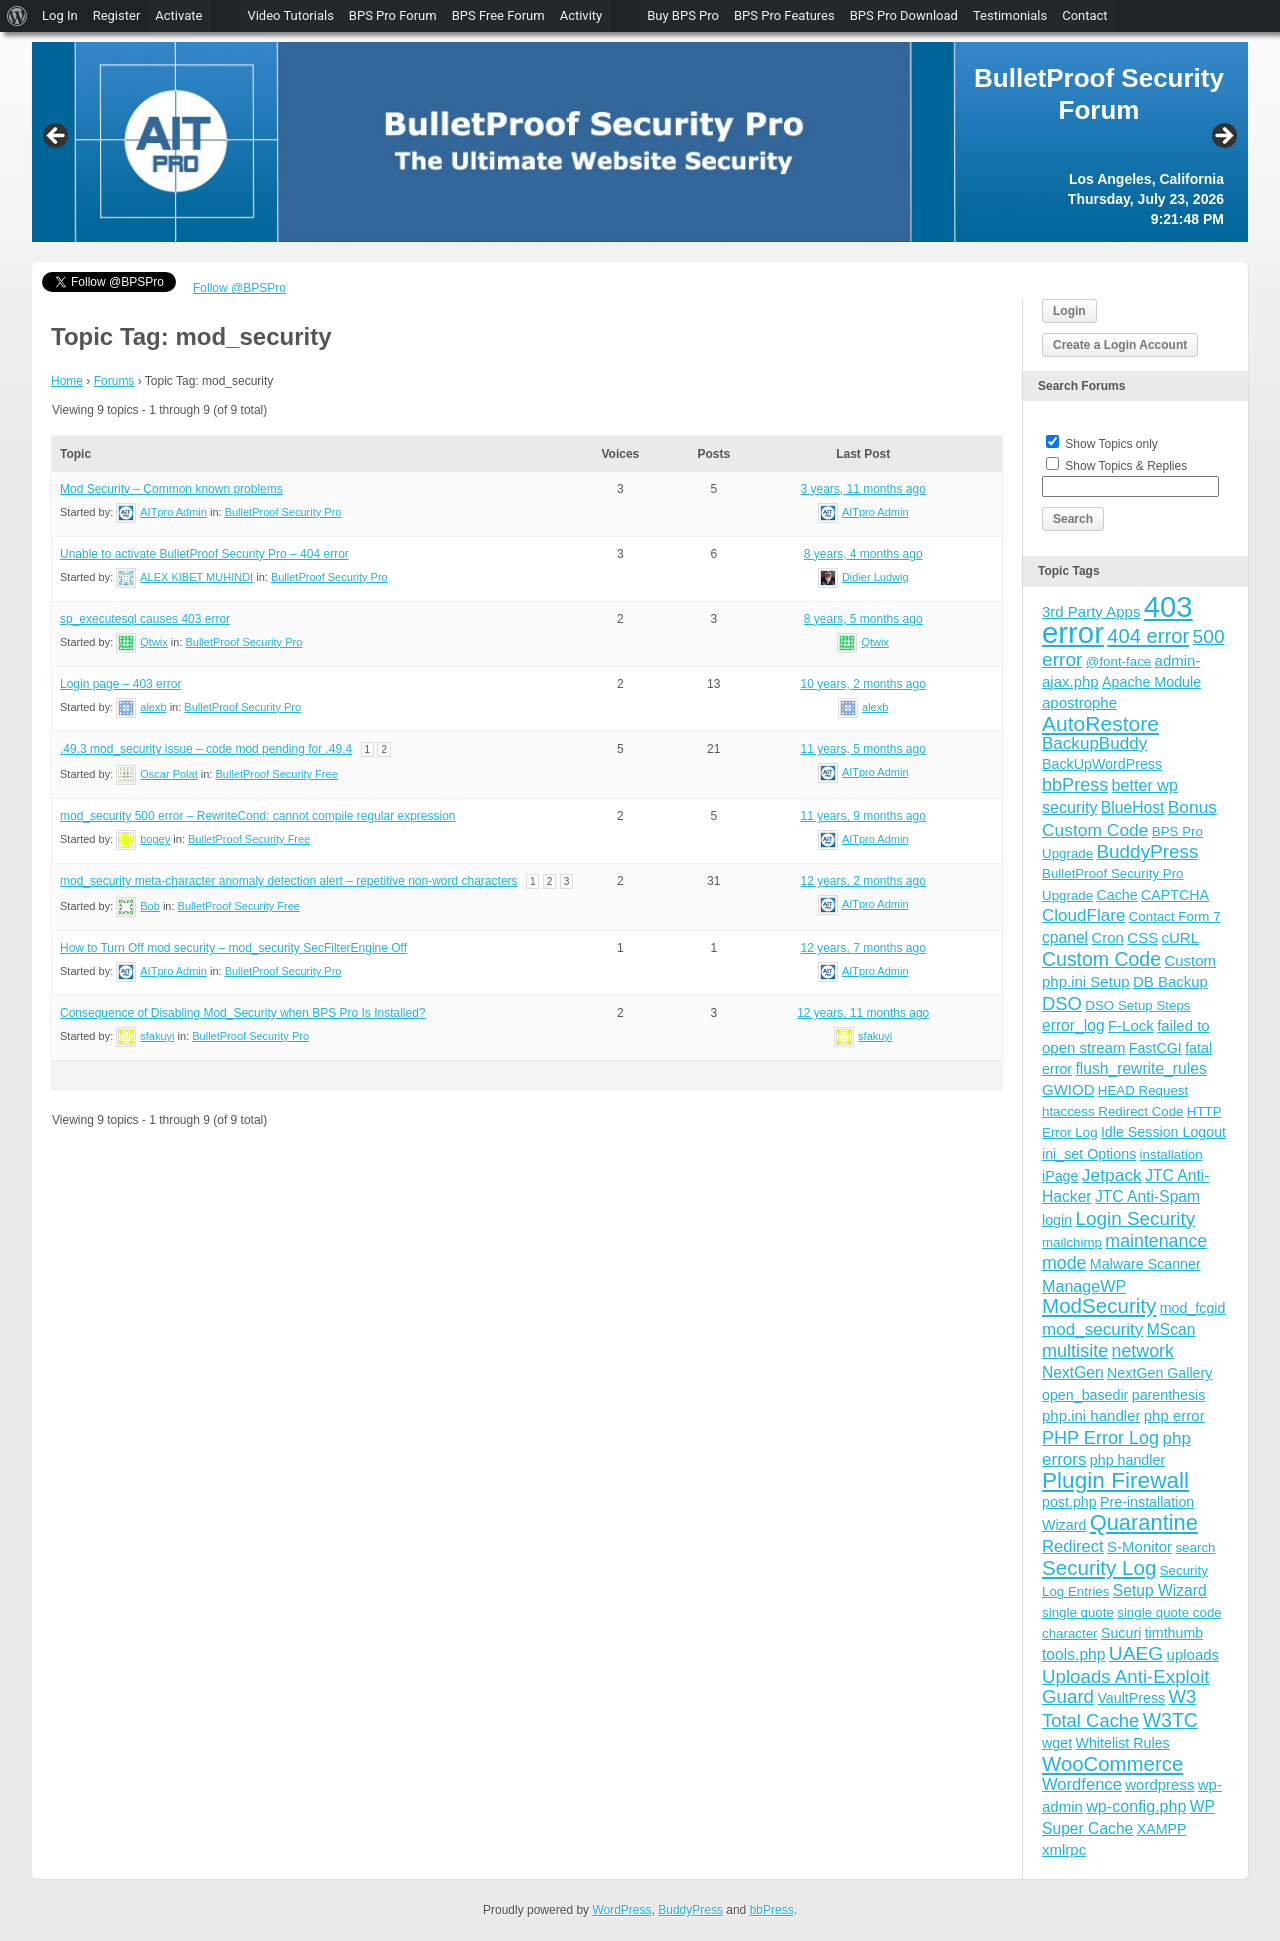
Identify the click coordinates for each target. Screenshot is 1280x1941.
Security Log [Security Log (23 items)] (1099, 1567)
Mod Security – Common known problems (171, 489)
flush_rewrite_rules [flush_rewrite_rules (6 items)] (1140, 1068)
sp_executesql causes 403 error (145, 619)
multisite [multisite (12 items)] (1075, 1351)
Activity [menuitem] (581, 15)
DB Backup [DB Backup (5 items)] (1170, 981)
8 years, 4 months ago (863, 554)
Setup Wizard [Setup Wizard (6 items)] (1160, 1590)
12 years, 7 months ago (862, 948)
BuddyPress (690, 1910)
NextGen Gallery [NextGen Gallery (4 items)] (1159, 1373)
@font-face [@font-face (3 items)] (1118, 661)
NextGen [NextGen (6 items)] (1073, 1372)
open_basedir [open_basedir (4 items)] (1085, 1395)
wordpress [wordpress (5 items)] (1159, 1784)
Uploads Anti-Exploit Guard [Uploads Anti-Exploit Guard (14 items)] (1126, 1686)
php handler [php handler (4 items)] (1127, 1460)
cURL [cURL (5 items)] (1180, 937)
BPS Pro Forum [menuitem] (393, 15)
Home (67, 381)
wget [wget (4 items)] (1057, 1743)
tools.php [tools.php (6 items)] (1073, 1654)
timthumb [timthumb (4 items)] (1174, 1633)
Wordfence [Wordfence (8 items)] (1082, 1784)
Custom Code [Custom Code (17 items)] (1101, 959)
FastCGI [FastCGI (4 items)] (1155, 1048)
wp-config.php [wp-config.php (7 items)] (1136, 1806)
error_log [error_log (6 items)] (1073, 1025)
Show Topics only (1111, 444)
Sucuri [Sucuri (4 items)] (1121, 1633)
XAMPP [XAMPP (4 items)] (1162, 1829)
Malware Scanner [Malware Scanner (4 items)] (1145, 1264)
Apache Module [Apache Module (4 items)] (1151, 682)
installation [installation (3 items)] (1171, 1154)
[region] (640, 142)
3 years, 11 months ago (862, 489)
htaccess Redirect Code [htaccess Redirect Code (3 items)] (1113, 1111)
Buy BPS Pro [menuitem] (683, 15)
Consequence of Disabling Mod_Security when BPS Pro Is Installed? (243, 1013)
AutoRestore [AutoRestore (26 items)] (1100, 723)
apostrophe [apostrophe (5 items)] (1079, 702)
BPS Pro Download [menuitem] (904, 15)
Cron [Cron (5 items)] (1107, 937)
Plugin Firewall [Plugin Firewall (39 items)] (1115, 1480)
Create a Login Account (1120, 345)
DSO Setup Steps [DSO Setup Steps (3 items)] (1137, 1005)
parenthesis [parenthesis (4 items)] (1169, 1395)
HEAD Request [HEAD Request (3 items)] (1143, 1090)
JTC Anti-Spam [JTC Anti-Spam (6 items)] (1147, 1196)
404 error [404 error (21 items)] (1148, 636)
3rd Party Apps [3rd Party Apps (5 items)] (1091, 611)
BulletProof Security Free (276, 774)
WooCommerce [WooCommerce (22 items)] (1112, 1764)
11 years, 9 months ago (862, 816)
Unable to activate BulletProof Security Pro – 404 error (204, 554)
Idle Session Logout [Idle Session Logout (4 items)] (1163, 1132)
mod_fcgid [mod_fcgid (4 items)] (1193, 1308)
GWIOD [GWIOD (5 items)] (1068, 1089)
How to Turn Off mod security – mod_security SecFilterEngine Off (233, 948)
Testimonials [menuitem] (1010, 15)
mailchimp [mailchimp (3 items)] (1072, 1242)
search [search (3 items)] (1195, 1547)
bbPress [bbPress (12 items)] (1075, 785)
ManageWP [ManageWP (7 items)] (1084, 1286)
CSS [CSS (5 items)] (1142, 937)
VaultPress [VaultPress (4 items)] (1131, 1698)
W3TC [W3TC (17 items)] (1170, 1720)
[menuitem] (17, 16)
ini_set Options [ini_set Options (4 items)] (1089, 1154)
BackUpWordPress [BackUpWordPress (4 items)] (1102, 764)
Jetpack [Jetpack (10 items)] (1112, 1175)
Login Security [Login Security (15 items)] (1135, 1218)
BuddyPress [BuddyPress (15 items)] (1147, 851)
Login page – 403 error (120, 684)
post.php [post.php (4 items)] (1069, 1502)
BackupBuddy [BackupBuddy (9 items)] (1094, 743)
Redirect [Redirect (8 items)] (1073, 1546)
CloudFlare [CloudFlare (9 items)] (1083, 915)
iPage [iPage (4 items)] (1060, 1176)
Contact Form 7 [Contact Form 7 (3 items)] (1175, 916)
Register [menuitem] (117, 15)
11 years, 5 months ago (862, 749)
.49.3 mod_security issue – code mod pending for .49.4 (206, 749)
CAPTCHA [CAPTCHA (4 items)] (1175, 895)
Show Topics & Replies (1126, 466)
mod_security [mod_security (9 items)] (1092, 1329)
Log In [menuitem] (60, 15)
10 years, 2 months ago (862, 684)
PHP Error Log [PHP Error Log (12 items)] (1100, 1438)
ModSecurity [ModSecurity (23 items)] (1099, 1305)
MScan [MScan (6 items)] (1171, 1329)
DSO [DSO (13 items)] (1062, 1003)
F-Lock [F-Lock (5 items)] (1131, 1025)
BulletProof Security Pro (283, 512)
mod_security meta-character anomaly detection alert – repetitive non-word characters (289, 881)
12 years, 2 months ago (862, 881)
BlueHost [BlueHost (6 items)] (1132, 807)
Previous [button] (57, 137)
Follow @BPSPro (239, 288)
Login (1069, 311)
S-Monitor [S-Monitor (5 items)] (1139, 1546)
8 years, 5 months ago (863, 619)
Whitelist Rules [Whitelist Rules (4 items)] (1122, 1743)
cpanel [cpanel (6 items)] (1065, 937)
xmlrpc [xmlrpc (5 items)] (1064, 1849)
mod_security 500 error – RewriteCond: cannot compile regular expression (258, 816)
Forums (114, 381)
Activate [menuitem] (178, 15)
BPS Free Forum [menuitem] (498, 15)
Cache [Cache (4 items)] (1116, 895)
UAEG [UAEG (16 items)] (1136, 1653)
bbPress (772, 1910)
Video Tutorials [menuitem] (290, 15)
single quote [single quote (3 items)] (1078, 1612)
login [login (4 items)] (1057, 1220)
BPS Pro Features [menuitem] (784, 15)
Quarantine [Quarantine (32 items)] (1144, 1522)
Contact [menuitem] (1084, 15)
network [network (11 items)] (1143, 1351)
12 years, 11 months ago (863, 1013)
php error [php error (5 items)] (1174, 1415)
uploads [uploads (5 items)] (1193, 1654)
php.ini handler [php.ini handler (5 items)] (1091, 1415)
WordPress (621, 1910)
